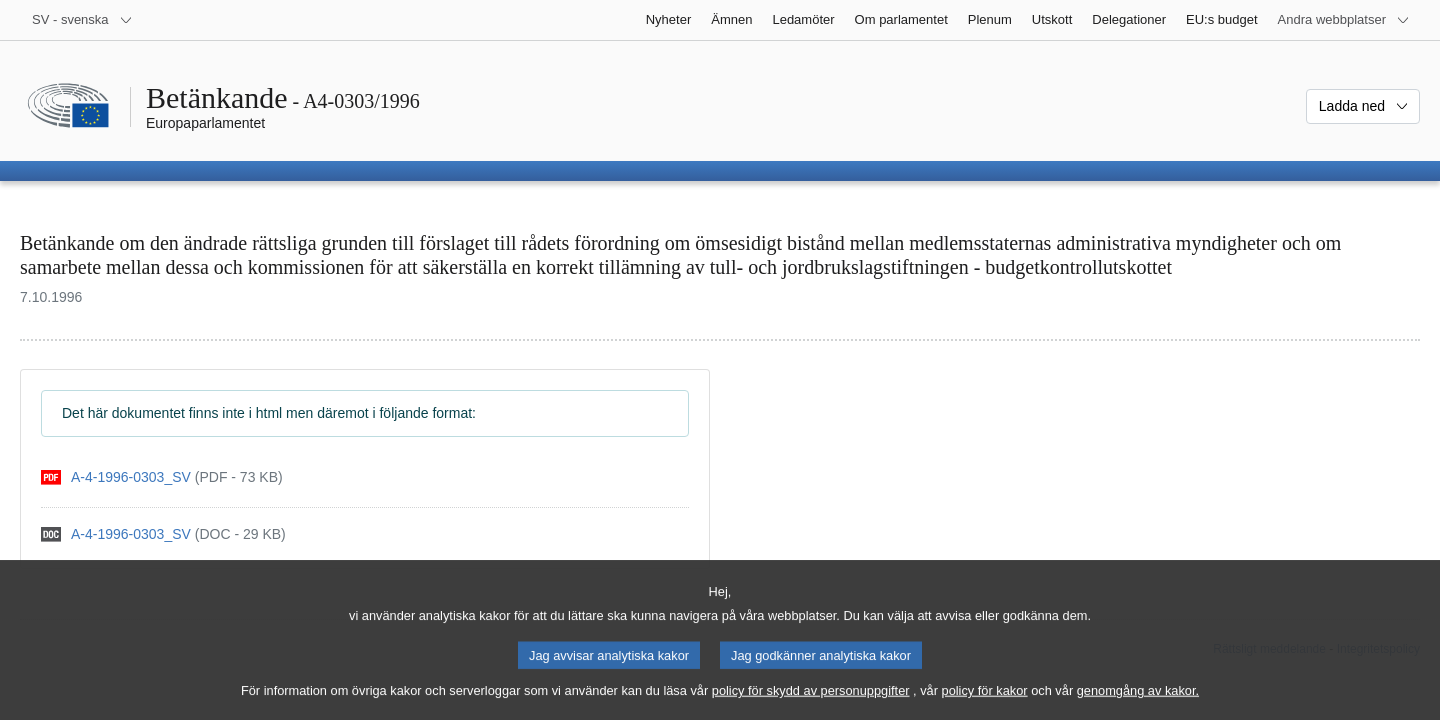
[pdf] (162, 477)
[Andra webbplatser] (1344, 20)
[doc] (163, 534)
